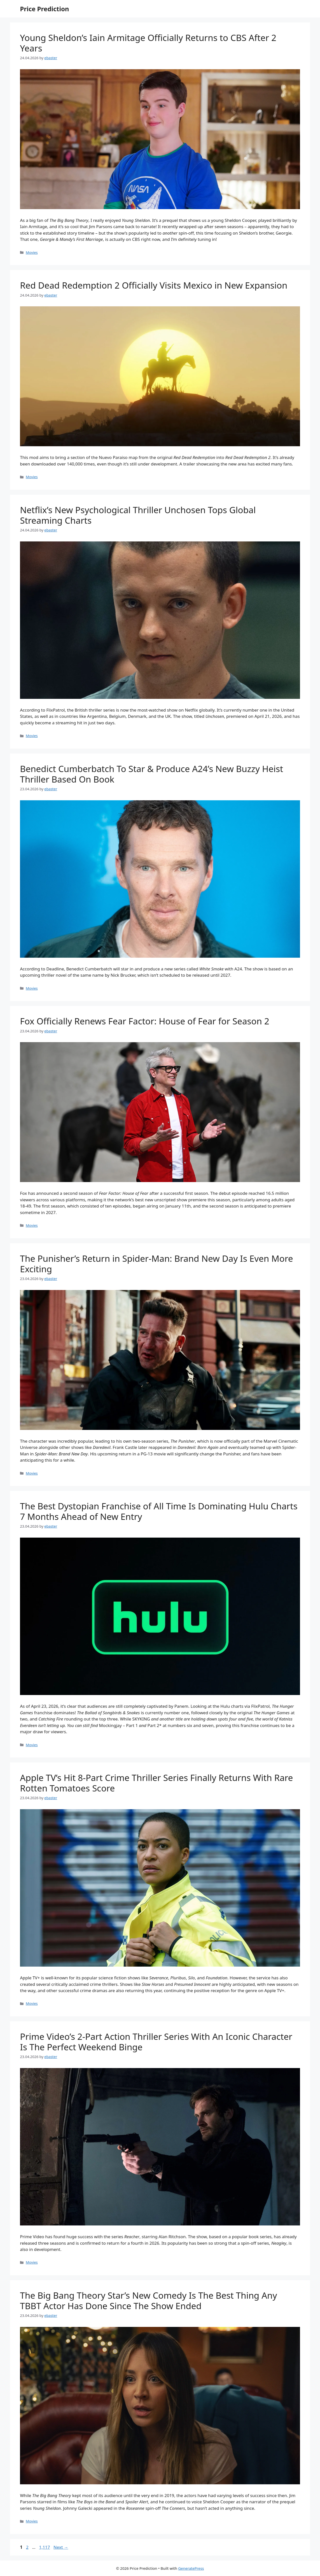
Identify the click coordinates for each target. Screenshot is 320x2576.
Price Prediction (44, 8)
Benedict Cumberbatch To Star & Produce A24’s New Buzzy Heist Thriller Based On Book (151, 774)
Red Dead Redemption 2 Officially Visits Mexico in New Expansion (153, 285)
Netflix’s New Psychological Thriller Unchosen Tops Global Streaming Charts (138, 515)
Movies (32, 252)
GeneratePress (191, 2568)
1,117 (44, 2547)
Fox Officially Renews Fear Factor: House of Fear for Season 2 (144, 1021)
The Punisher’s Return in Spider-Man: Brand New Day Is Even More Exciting (156, 1264)
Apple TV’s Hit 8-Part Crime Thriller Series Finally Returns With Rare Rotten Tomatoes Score (156, 1783)
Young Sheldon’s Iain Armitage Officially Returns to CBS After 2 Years (148, 43)
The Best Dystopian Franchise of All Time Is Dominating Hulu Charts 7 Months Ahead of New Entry (159, 1511)
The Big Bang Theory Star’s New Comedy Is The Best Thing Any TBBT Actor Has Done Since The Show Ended (148, 2300)
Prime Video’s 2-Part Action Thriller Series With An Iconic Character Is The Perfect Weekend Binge (156, 2042)
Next (61, 2547)
